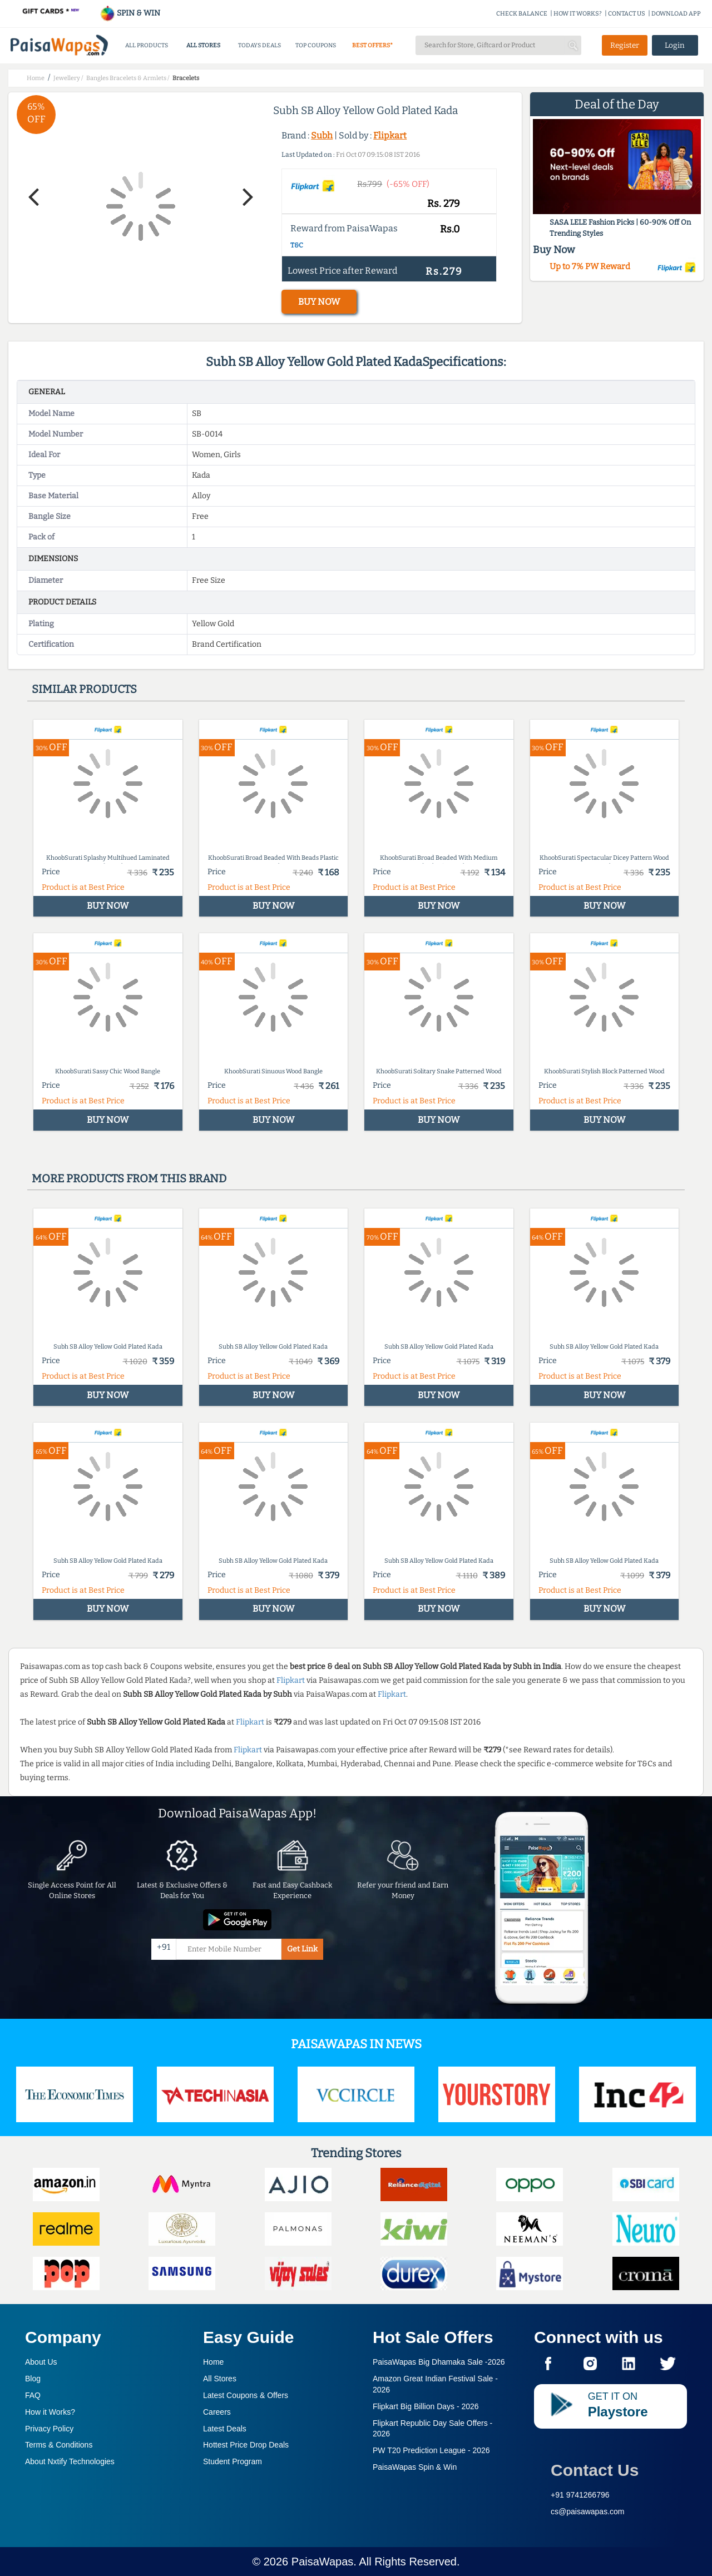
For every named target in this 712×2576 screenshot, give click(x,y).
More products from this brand (129, 1178)
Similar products (84, 689)
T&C (296, 245)
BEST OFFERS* (372, 45)
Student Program (232, 2461)
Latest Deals (224, 2428)
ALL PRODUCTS (146, 45)
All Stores (219, 2378)
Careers (217, 2411)
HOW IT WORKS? (577, 13)
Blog (33, 2378)
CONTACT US (626, 13)
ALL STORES (203, 45)
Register (624, 45)
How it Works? (50, 2411)
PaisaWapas (322, 2561)
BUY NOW (319, 301)
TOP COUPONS (315, 45)
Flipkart (390, 135)
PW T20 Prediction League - (431, 2450)
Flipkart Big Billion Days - (426, 2406)
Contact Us (595, 2470)
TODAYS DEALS (259, 45)
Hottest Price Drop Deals (246, 2444)
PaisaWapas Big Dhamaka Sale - (439, 2361)
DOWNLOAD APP (676, 13)
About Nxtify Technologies (70, 2461)
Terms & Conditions (58, 2444)
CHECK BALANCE (521, 13)
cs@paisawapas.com (588, 2511)
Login (675, 45)
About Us (41, 2361)
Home (213, 2361)
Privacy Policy (49, 2428)
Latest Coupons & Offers (245, 2395)
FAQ (33, 2395)
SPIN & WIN (130, 13)
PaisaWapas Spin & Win (415, 2467)
